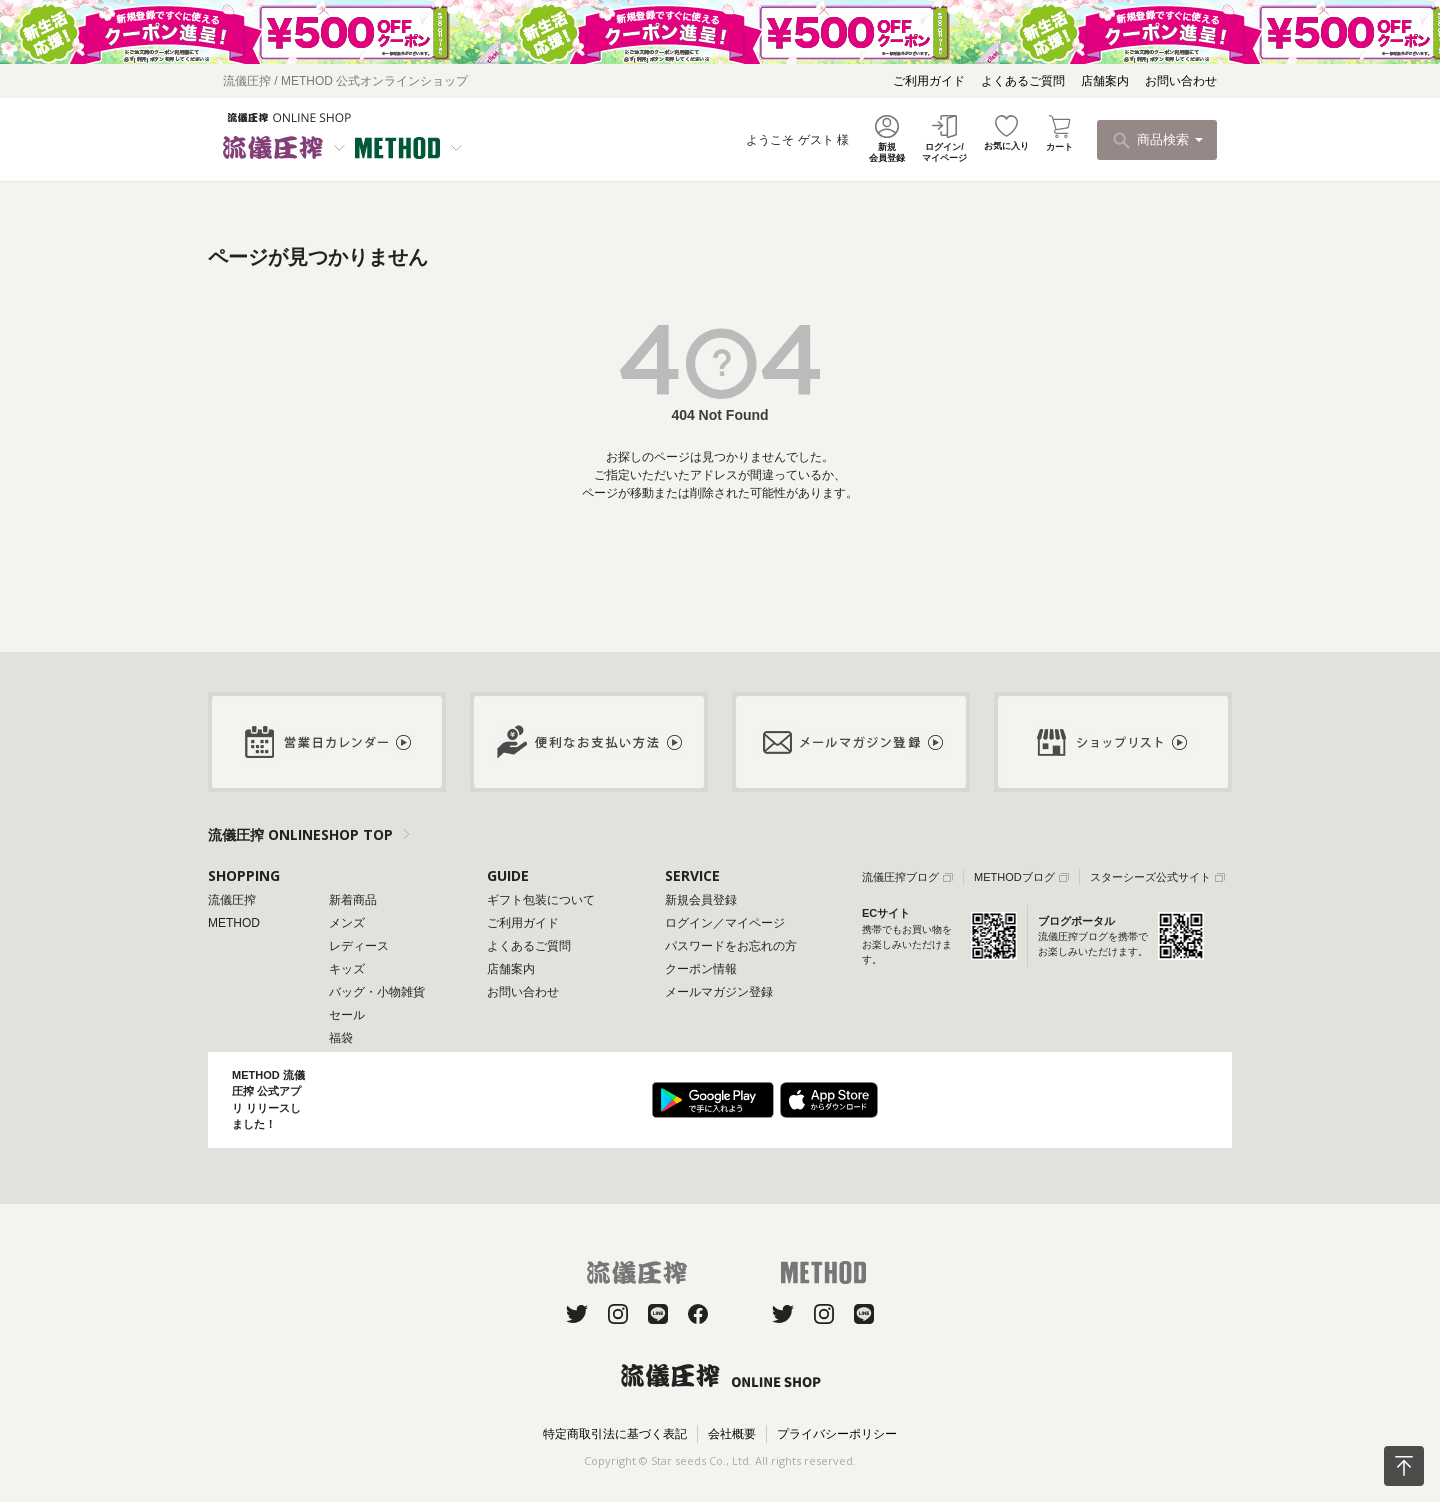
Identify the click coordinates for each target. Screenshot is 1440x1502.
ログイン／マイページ (725, 923)
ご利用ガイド (929, 81)
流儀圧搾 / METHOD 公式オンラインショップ (345, 81)
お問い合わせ (1181, 81)
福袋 (341, 1038)
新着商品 (353, 900)
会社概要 (732, 1434)
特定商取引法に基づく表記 (615, 1434)
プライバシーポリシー (837, 1434)
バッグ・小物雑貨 (377, 992)
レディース (359, 946)
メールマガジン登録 (719, 992)
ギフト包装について (541, 900)
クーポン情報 (701, 969)
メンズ (347, 923)
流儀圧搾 (232, 900)
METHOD (234, 923)
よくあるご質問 (1023, 81)
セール (347, 1015)
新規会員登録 (701, 900)
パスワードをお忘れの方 (731, 946)
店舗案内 (1105, 81)
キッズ (347, 969)
